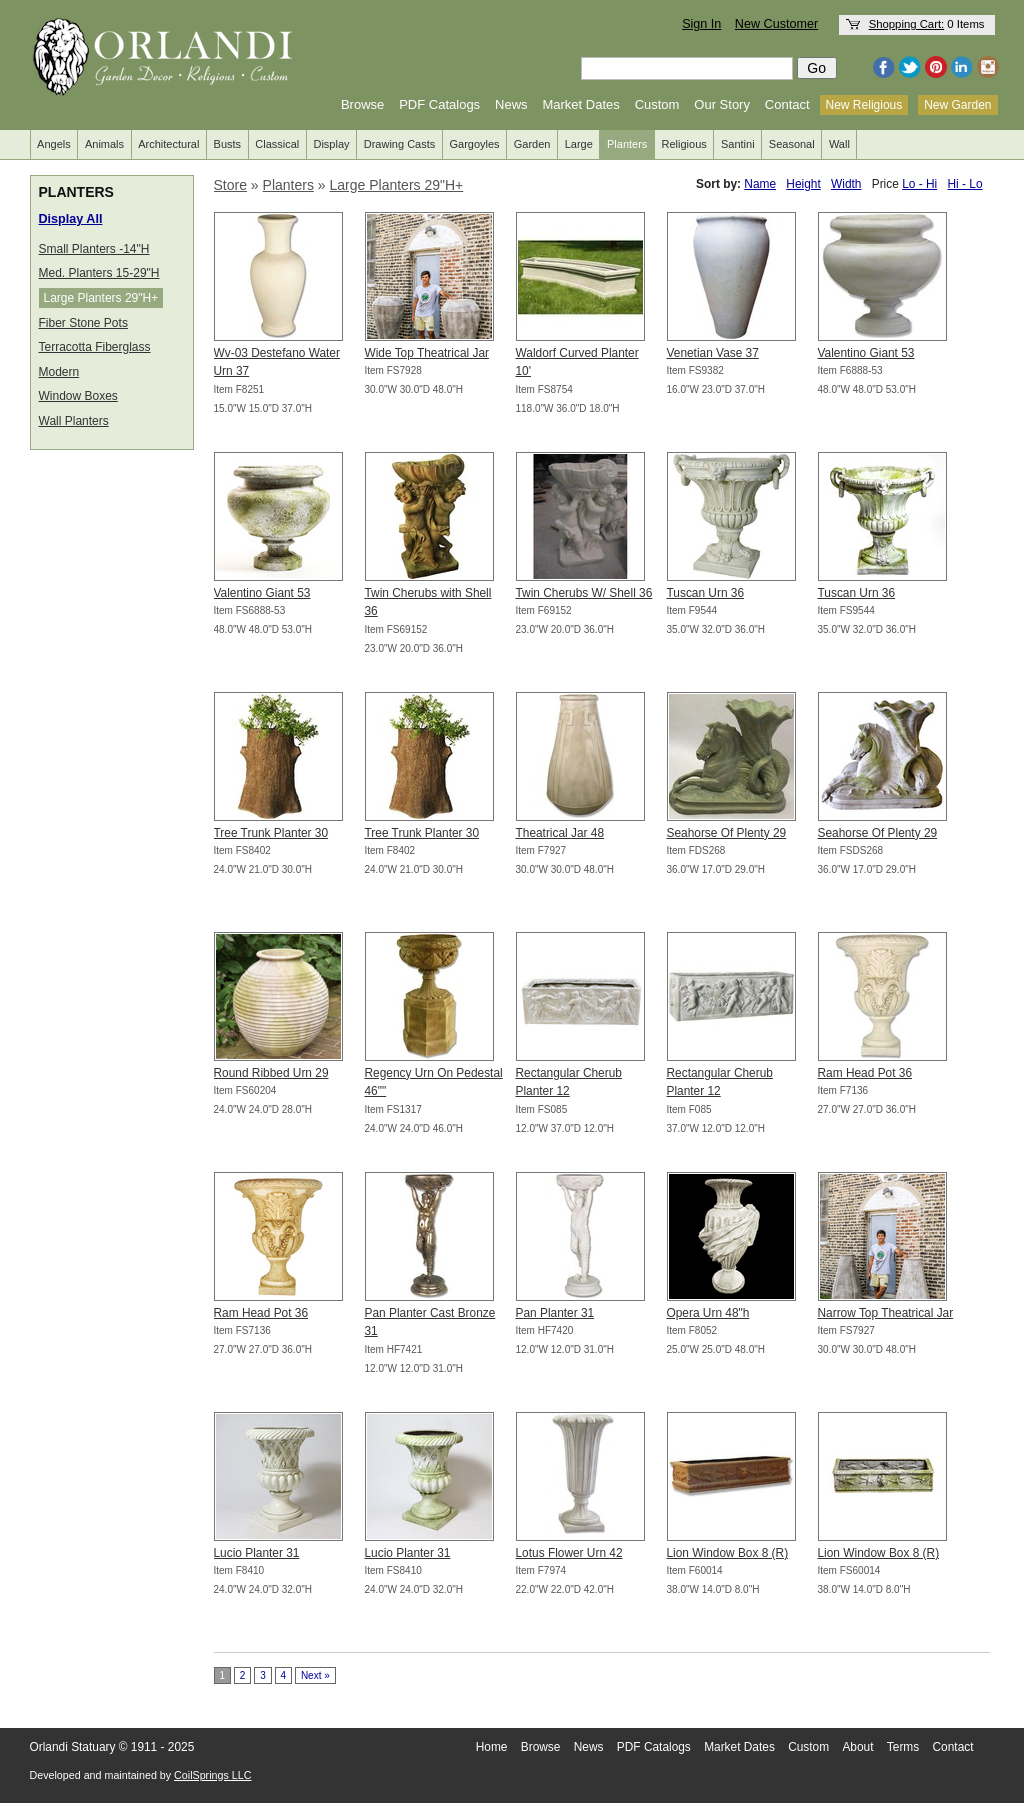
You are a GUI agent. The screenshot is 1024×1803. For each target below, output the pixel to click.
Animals (104, 144)
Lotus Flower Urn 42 (569, 1553)
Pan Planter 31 (555, 1313)
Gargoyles (474, 144)
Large (579, 144)
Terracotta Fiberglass (95, 347)
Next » (315, 1675)
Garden (532, 144)
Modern (59, 372)
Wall (839, 144)
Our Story (722, 104)
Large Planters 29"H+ (101, 298)
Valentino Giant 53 (866, 353)
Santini (738, 144)
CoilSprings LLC (212, 1775)
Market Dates (580, 104)
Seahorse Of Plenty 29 (727, 833)
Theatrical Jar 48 (560, 833)
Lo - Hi (919, 184)
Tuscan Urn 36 (706, 593)
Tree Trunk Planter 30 (271, 833)
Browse (362, 104)
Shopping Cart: (907, 24)
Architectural (168, 144)
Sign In (701, 24)
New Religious (864, 105)
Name (760, 184)
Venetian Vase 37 (713, 353)
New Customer (776, 24)
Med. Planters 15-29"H (99, 273)
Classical (277, 144)
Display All (71, 219)
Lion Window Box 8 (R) (728, 1553)
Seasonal (792, 144)
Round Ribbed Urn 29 (271, 1073)
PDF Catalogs (439, 104)
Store (230, 185)
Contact (787, 104)
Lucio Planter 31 (257, 1553)
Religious (684, 144)
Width (846, 184)
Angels (54, 144)
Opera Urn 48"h (708, 1313)
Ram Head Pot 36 (865, 1073)
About (857, 1747)
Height (803, 184)
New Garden (957, 105)
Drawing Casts (400, 144)
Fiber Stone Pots (83, 323)
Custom (657, 104)
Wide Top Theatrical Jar (427, 353)
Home (492, 1747)
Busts (228, 144)
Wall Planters (74, 421)
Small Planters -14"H (94, 249)
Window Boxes (78, 396)
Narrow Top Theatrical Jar (886, 1313)
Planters (627, 144)
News (511, 104)
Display (331, 144)
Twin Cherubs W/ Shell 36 (584, 593)
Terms (903, 1747)
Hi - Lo (964, 184)
